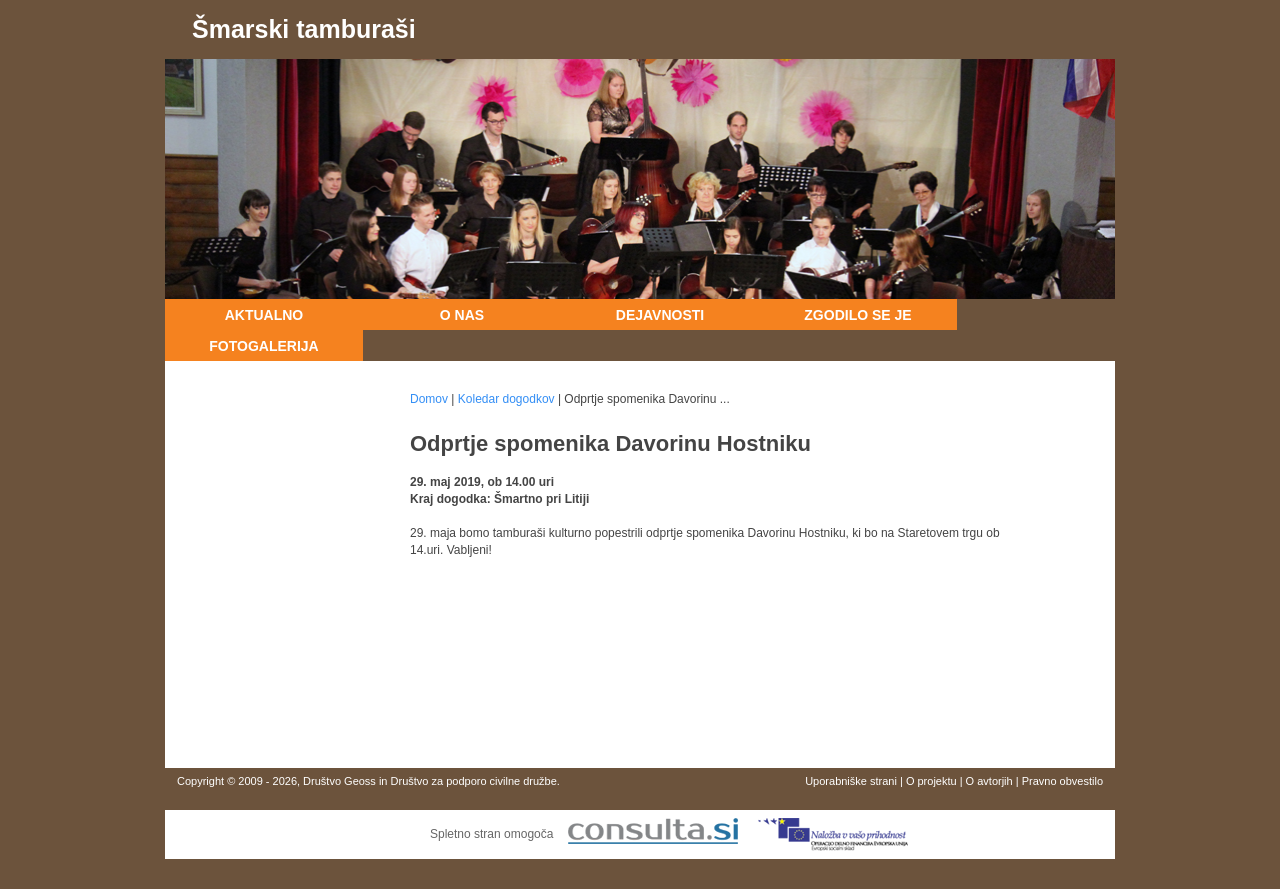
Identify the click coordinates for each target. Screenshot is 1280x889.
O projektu (931, 781)
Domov (429, 399)
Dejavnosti (660, 315)
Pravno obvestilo (1062, 781)
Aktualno (264, 315)
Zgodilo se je (857, 315)
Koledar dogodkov (506, 399)
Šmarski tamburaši (304, 29)
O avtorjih (989, 781)
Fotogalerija (263, 346)
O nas (462, 315)
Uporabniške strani (851, 781)
